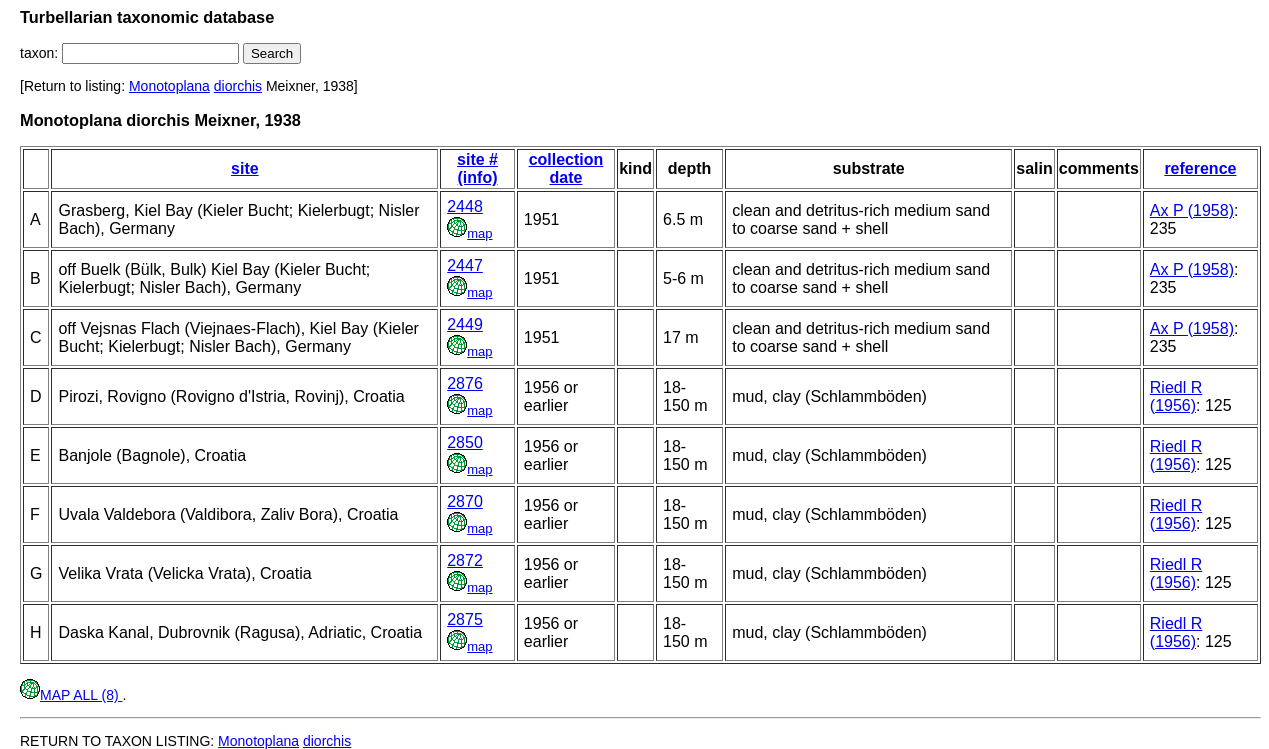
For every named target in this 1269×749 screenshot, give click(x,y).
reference (1200, 168)
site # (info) (477, 168)
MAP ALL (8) (71, 695)
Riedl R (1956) (1176, 396)
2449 (465, 324)
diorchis (238, 86)
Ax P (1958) (1192, 210)
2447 (465, 265)
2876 (465, 383)
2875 (465, 619)
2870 (465, 501)
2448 (465, 206)
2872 (465, 560)
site (245, 168)
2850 (465, 442)
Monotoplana (169, 86)
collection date (566, 168)
